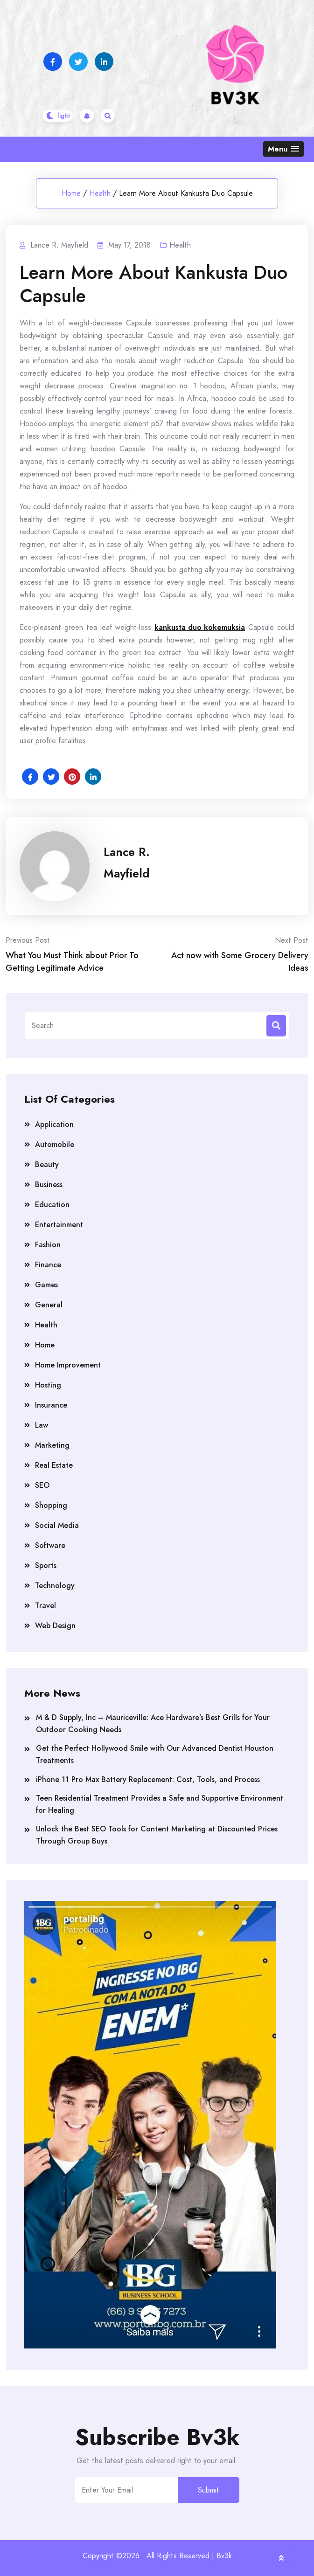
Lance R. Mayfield (127, 862)
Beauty (47, 1164)
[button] (283, 149)
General (49, 1304)
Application (54, 1124)
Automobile (54, 1144)
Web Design (55, 1625)
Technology (55, 1585)
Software (50, 1545)
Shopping (51, 1505)
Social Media (57, 1525)
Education (52, 1204)
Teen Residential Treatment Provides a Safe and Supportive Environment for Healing (159, 1804)
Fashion (48, 1244)
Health (100, 193)
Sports (45, 1565)
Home (71, 193)
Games (46, 1284)
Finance (48, 1264)
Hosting (48, 1385)
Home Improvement (68, 1365)
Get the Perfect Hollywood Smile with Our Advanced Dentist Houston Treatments (154, 1754)
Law (41, 1425)
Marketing (52, 1445)
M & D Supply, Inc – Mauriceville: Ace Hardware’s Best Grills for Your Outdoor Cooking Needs (153, 1723)
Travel (45, 1605)
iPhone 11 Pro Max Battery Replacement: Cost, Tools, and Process (148, 1779)
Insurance (51, 1405)
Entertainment (59, 1224)
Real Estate (54, 1465)
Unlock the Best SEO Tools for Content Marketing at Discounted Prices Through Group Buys (157, 1834)
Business (49, 1184)
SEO (42, 1485)
